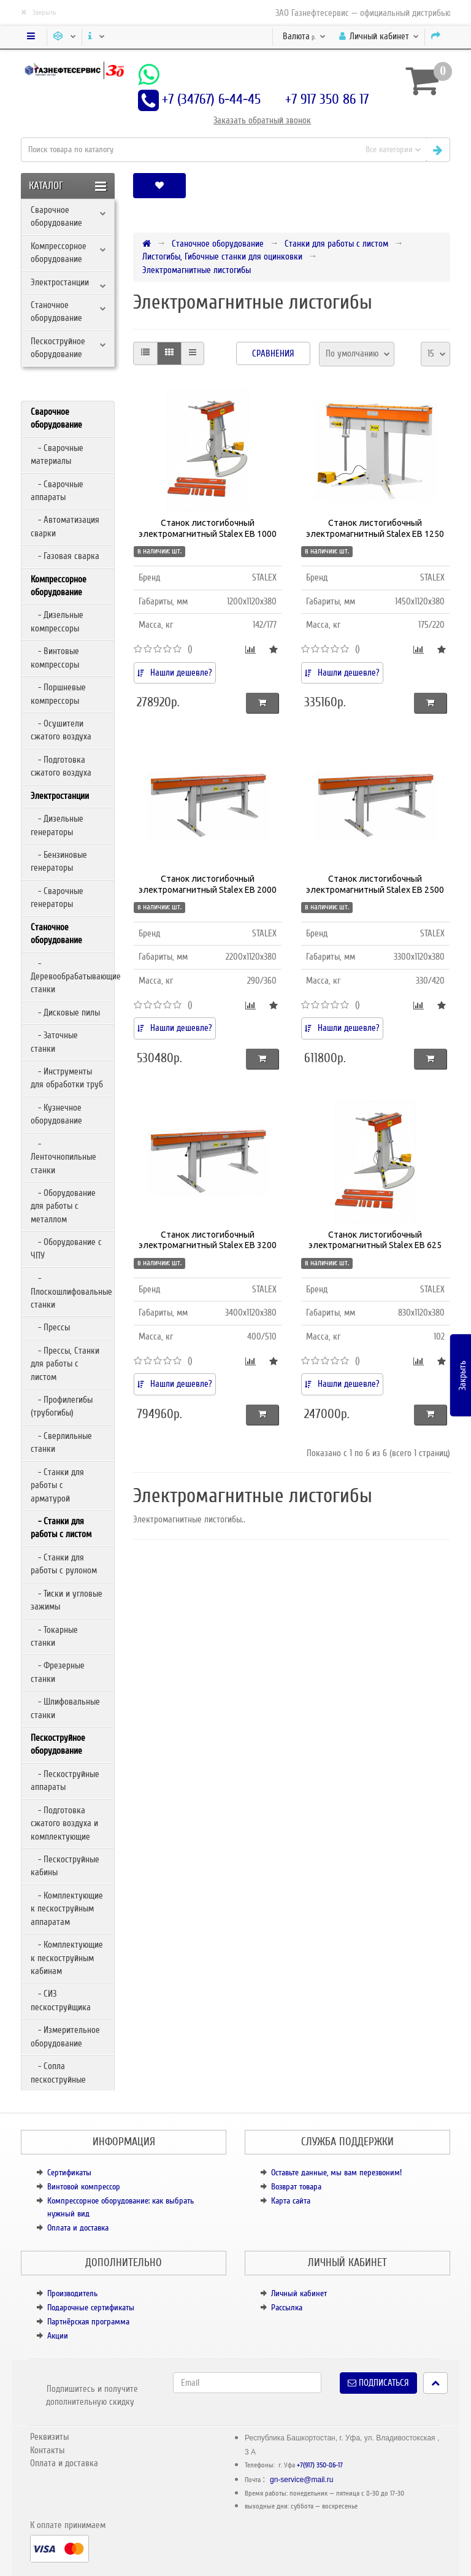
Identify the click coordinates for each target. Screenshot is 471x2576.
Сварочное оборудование (56, 216)
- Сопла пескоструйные (58, 2072)
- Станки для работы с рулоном (64, 1564)
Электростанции (60, 282)
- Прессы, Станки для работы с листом (65, 1363)
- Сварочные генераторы (57, 897)
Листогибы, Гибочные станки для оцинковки (222, 256)
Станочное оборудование (56, 311)
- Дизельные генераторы (57, 825)
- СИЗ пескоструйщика (61, 2000)
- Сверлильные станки (61, 1442)
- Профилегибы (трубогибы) (62, 1406)
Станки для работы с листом (336, 243)
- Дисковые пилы (65, 1012)
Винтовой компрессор (83, 2186)
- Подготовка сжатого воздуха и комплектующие (64, 1823)
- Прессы (50, 1327)
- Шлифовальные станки (65, 1708)
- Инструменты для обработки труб (67, 1078)
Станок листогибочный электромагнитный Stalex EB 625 (375, 1240)
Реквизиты (49, 2436)
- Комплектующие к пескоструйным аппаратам (67, 1908)
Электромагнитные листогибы (196, 270)
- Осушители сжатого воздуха (61, 730)
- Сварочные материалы (57, 454)
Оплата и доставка (78, 2228)
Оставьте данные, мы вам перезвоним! (336, 2172)
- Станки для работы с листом (61, 1528)
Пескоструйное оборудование (58, 348)
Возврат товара (296, 2186)
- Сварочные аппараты (57, 491)
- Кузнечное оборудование (56, 1114)
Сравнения (273, 353)
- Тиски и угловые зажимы (66, 1600)
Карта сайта (290, 2201)
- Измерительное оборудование (65, 2036)
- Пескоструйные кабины (65, 1866)
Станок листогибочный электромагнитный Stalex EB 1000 (208, 528)
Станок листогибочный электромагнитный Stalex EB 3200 (208, 1240)
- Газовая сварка (65, 555)
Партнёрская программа (88, 2321)
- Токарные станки (54, 1636)
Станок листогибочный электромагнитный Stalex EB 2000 (208, 884)
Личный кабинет (299, 2293)
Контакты (47, 2450)
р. (304, 36)
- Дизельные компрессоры (57, 621)
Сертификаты (69, 2172)
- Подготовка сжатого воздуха (61, 766)
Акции (57, 2336)
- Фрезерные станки (58, 1672)
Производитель (72, 2293)
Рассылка (286, 2307)
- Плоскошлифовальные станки (71, 1291)
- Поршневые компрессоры (58, 694)
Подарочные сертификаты (90, 2307)
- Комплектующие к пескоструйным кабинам (67, 1957)
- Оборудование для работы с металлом (63, 1206)
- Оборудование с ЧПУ (66, 1248)
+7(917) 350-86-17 (320, 2465)
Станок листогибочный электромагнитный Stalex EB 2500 (375, 884)
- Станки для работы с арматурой (57, 1485)
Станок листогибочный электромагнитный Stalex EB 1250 (375, 528)
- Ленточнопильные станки (63, 1157)
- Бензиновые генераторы (59, 861)
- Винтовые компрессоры (55, 657)
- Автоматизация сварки (65, 526)
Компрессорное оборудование (58, 252)
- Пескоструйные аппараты (65, 1780)
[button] (410, 185)
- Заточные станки (54, 1042)
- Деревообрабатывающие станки (72, 976)
